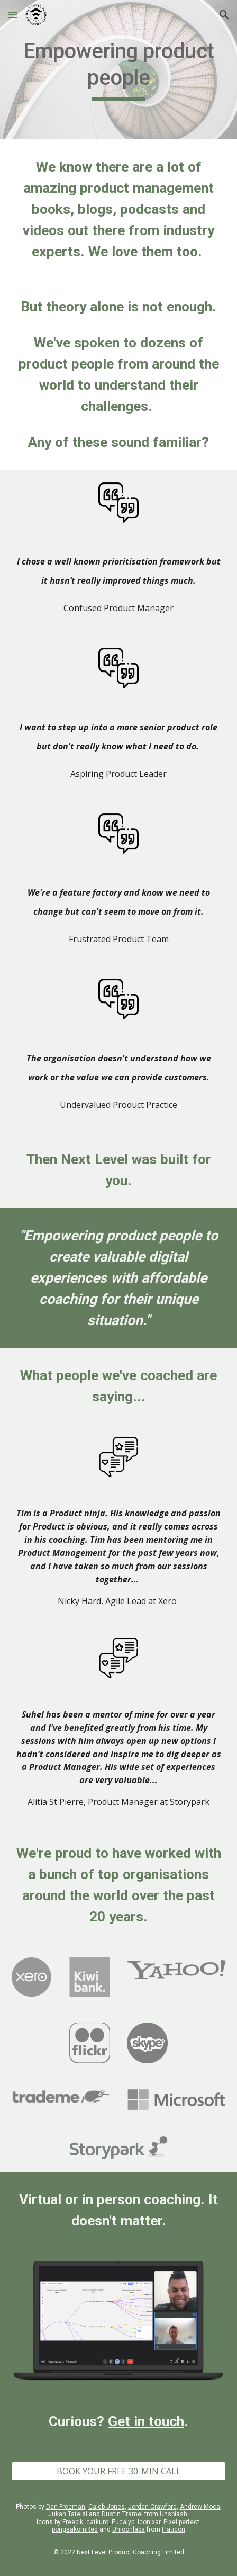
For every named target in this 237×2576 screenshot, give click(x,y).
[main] (118, 69)
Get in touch (146, 2421)
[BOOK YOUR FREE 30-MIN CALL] (118, 2471)
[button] (12, 14)
